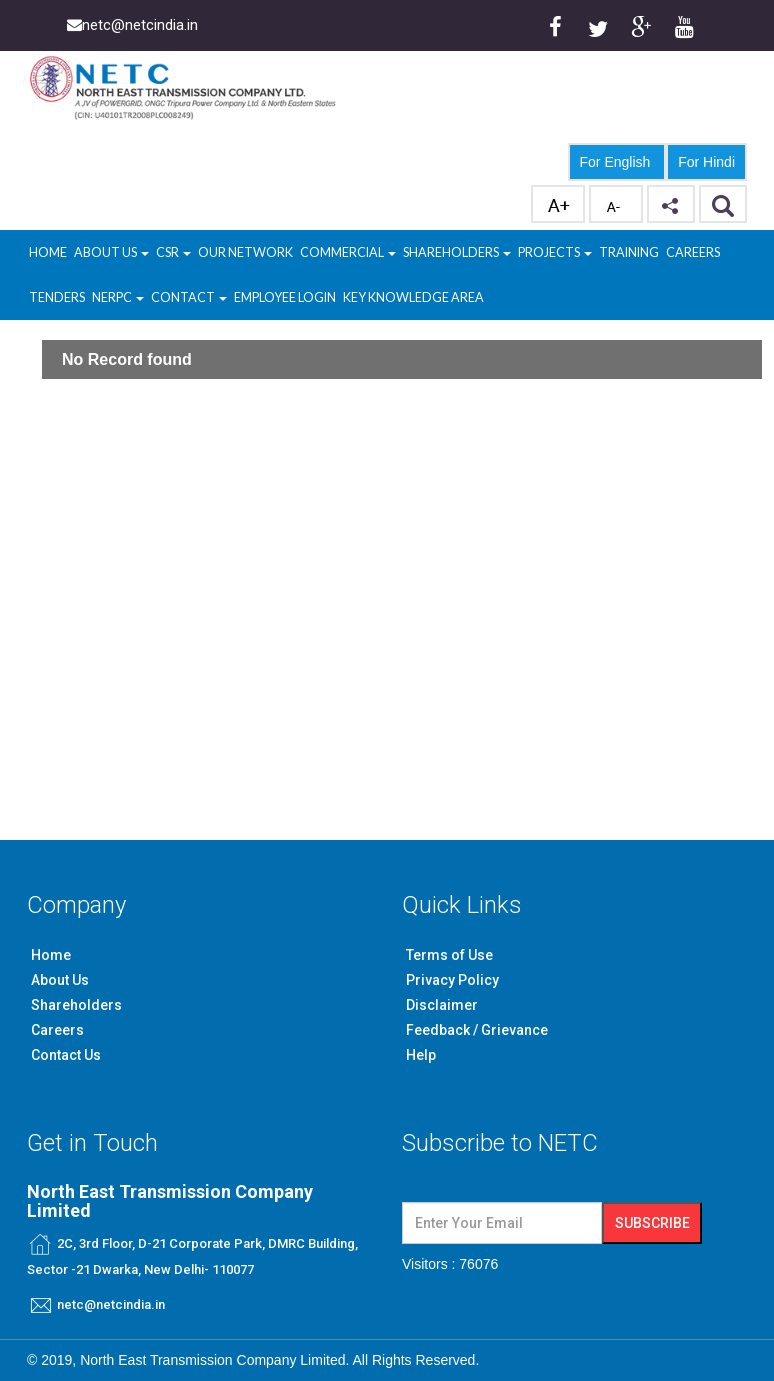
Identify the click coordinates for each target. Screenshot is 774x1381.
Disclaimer (442, 1005)
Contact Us (66, 1055)
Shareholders (457, 252)
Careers (693, 252)
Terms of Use (449, 955)
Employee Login (285, 297)
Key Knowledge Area (413, 297)
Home (48, 252)
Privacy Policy (452, 980)
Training (629, 252)
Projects (555, 252)
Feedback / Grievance (477, 1030)
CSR (168, 252)
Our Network (245, 252)
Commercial (348, 252)
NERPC (118, 297)
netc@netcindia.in (111, 1304)
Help (421, 1055)
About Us (111, 252)
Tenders (57, 297)
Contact (189, 297)
